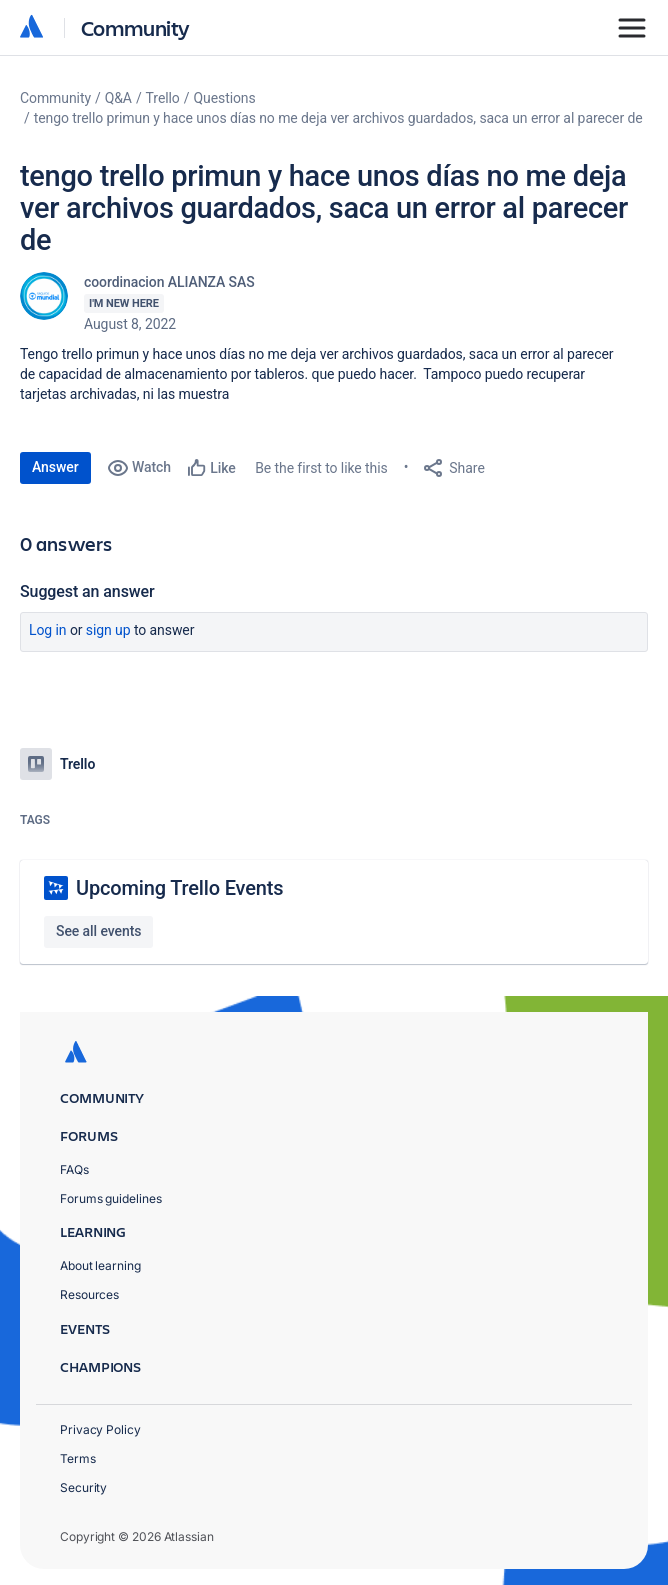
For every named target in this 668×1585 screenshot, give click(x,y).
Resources (89, 1294)
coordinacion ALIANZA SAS (169, 282)
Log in (48, 630)
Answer (55, 467)
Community (135, 27)
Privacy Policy (100, 1429)
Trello (163, 98)
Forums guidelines (111, 1198)
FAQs (74, 1169)
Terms (78, 1458)
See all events (98, 931)
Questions (224, 98)
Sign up (108, 630)
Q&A (118, 98)
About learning (100, 1265)
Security (83, 1487)
